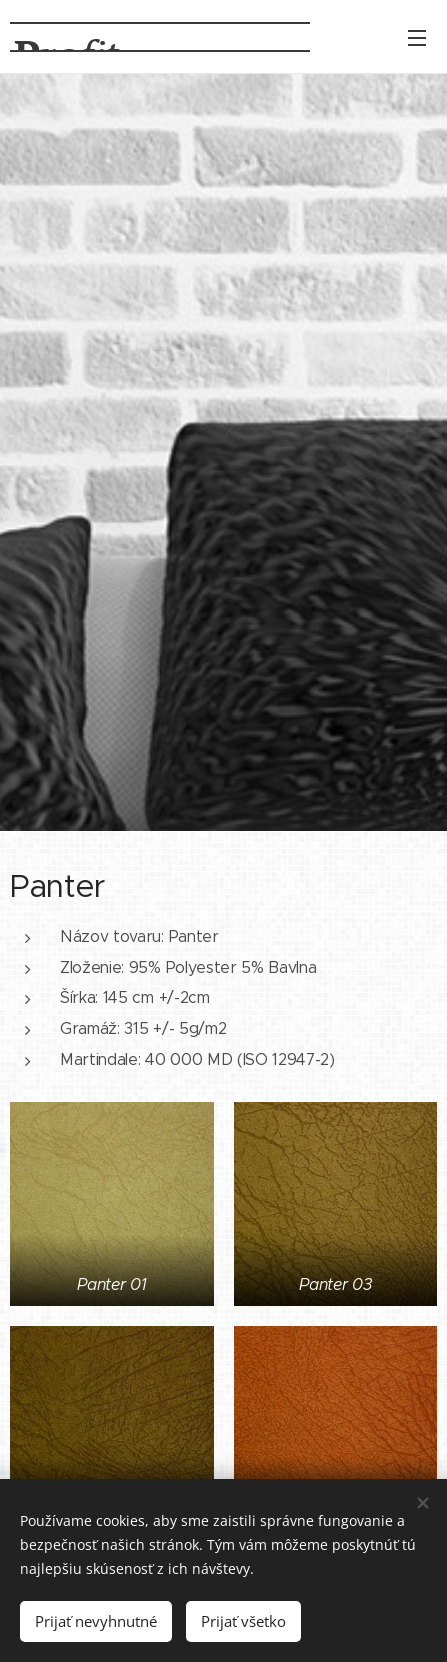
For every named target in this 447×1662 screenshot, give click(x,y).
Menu (417, 38)
